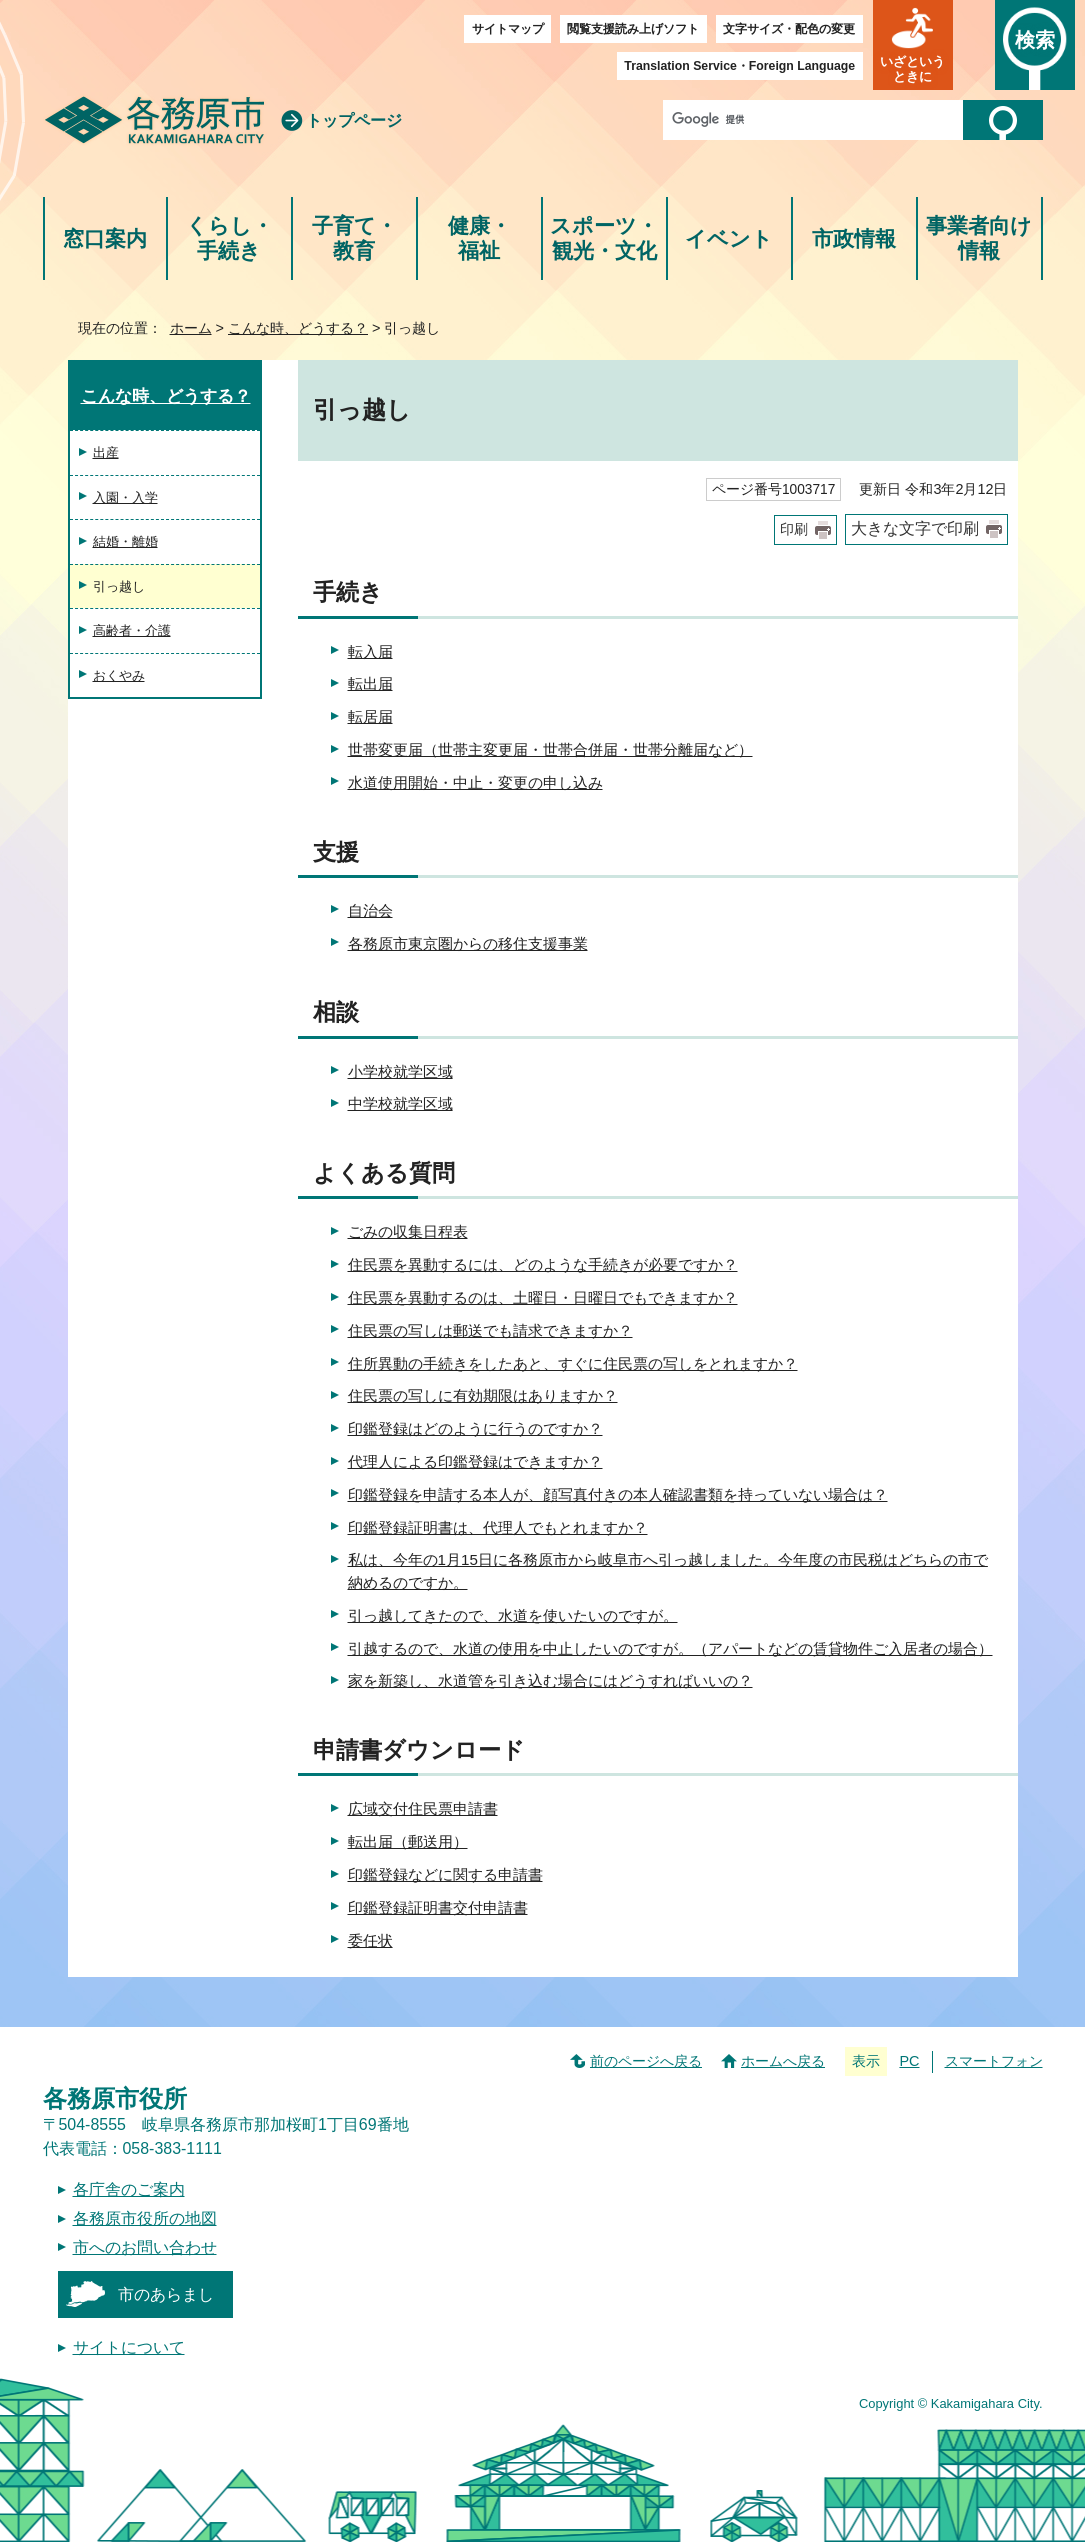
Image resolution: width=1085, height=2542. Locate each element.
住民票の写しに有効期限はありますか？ (483, 1395)
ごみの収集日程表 (408, 1231)
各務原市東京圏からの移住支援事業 (468, 943)
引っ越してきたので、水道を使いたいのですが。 (513, 1615)
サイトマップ (508, 29)
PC (909, 2061)
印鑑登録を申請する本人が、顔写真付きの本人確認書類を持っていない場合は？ (618, 1494)
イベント (729, 238)
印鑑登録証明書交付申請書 (438, 1907)
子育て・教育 (354, 238)
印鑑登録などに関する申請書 (445, 1874)
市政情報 (854, 238)
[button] (913, 45)
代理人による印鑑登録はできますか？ (475, 1461)
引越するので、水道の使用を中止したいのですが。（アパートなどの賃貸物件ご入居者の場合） (670, 1648)
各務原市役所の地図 (145, 2218)
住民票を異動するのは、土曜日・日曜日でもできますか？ (543, 1297)
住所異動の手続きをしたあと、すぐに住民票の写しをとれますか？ (573, 1363)
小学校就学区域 (400, 1071)
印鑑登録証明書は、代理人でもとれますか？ (498, 1527)
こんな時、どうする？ (298, 328)
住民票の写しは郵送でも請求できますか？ (490, 1330)
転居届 (370, 716)
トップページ (354, 120)
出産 (106, 452)
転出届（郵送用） (408, 1841)
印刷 (794, 529)
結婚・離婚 (125, 541)
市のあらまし (166, 2294)
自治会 (370, 910)
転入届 (370, 651)
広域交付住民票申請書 (423, 1808)
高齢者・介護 (132, 630)
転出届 (370, 683)
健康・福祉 (479, 238)
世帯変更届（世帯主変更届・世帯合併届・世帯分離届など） (550, 749)
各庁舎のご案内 (129, 2189)
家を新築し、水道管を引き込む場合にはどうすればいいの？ (550, 1680)
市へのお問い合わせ (145, 2247)
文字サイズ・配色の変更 (789, 29)
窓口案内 (105, 238)
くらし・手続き (229, 238)
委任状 (370, 1940)
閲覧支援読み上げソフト (633, 29)
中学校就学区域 (400, 1103)
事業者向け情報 (979, 238)
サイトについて (129, 2347)
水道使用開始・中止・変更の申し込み (475, 782)
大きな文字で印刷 (915, 528)
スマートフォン (994, 2061)
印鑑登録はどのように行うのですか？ (475, 1428)
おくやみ (119, 675)
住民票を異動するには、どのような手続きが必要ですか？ (543, 1264)
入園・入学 (125, 497)
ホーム (191, 328)
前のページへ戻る (646, 2061)
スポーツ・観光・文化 (604, 238)
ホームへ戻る (783, 2061)
